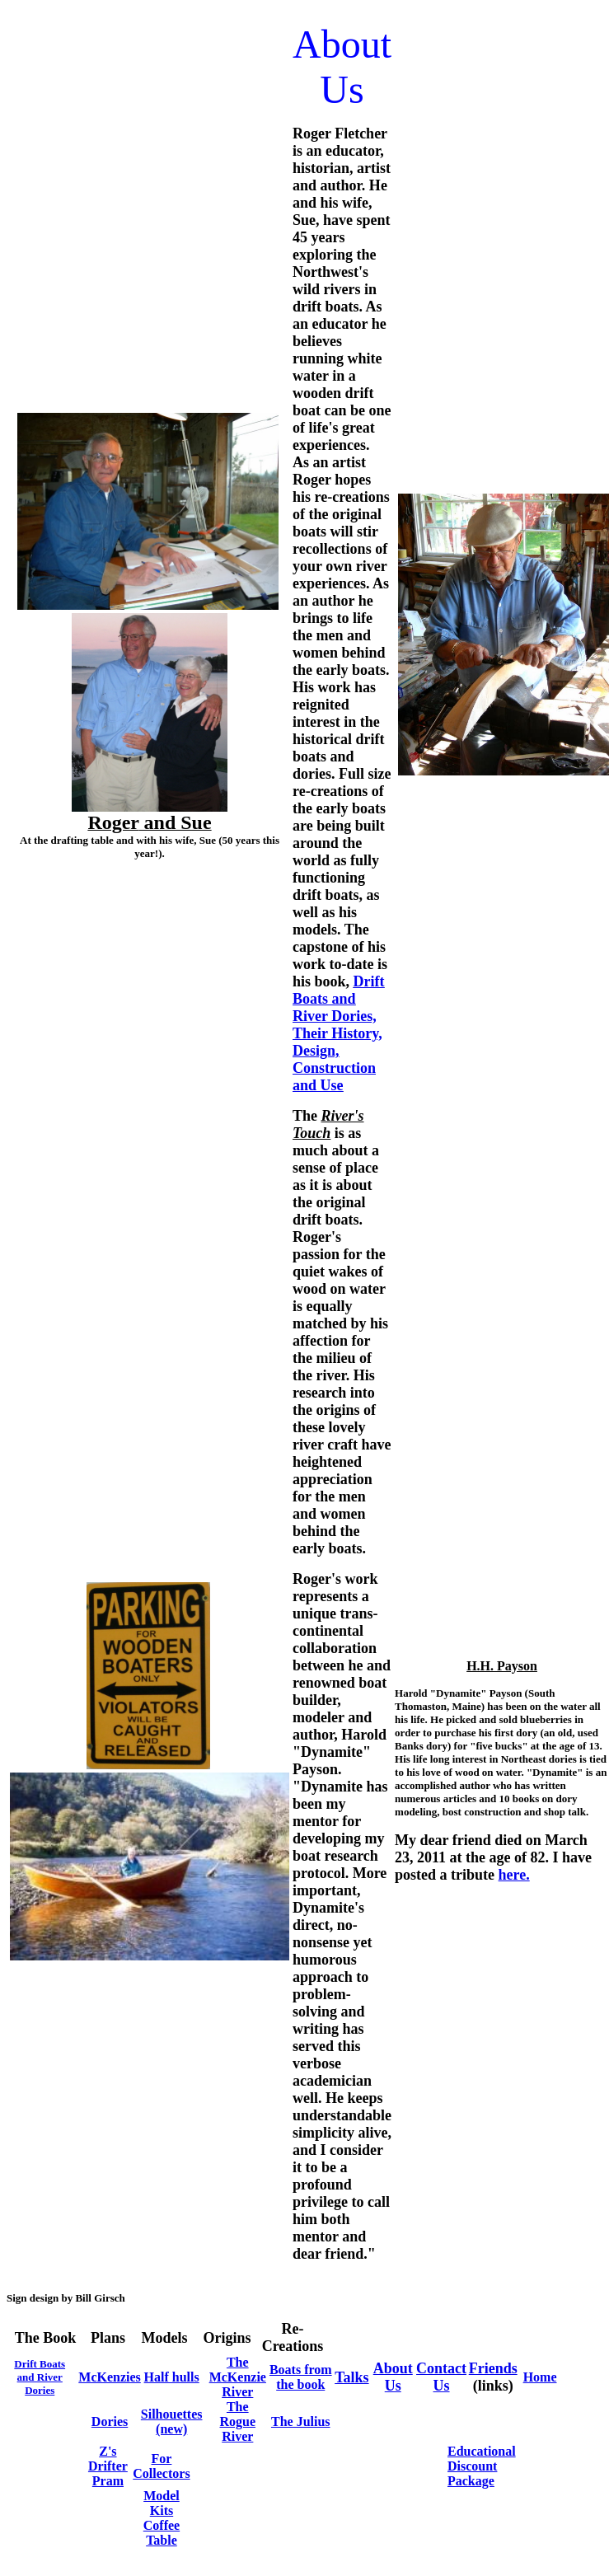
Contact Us (441, 2377)
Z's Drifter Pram (108, 2466)
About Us (393, 2377)
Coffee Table (161, 2532)
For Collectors (161, 2466)
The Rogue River (237, 2421)
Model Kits (161, 2503)
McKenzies (109, 2377)
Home (540, 2377)
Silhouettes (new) (172, 2421)
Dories (109, 2421)
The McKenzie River (237, 2377)
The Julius (300, 2421)
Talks (351, 2377)
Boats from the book (300, 2377)
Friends (493, 2368)
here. (514, 1874)
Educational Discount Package (481, 2466)
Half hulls (171, 2377)
